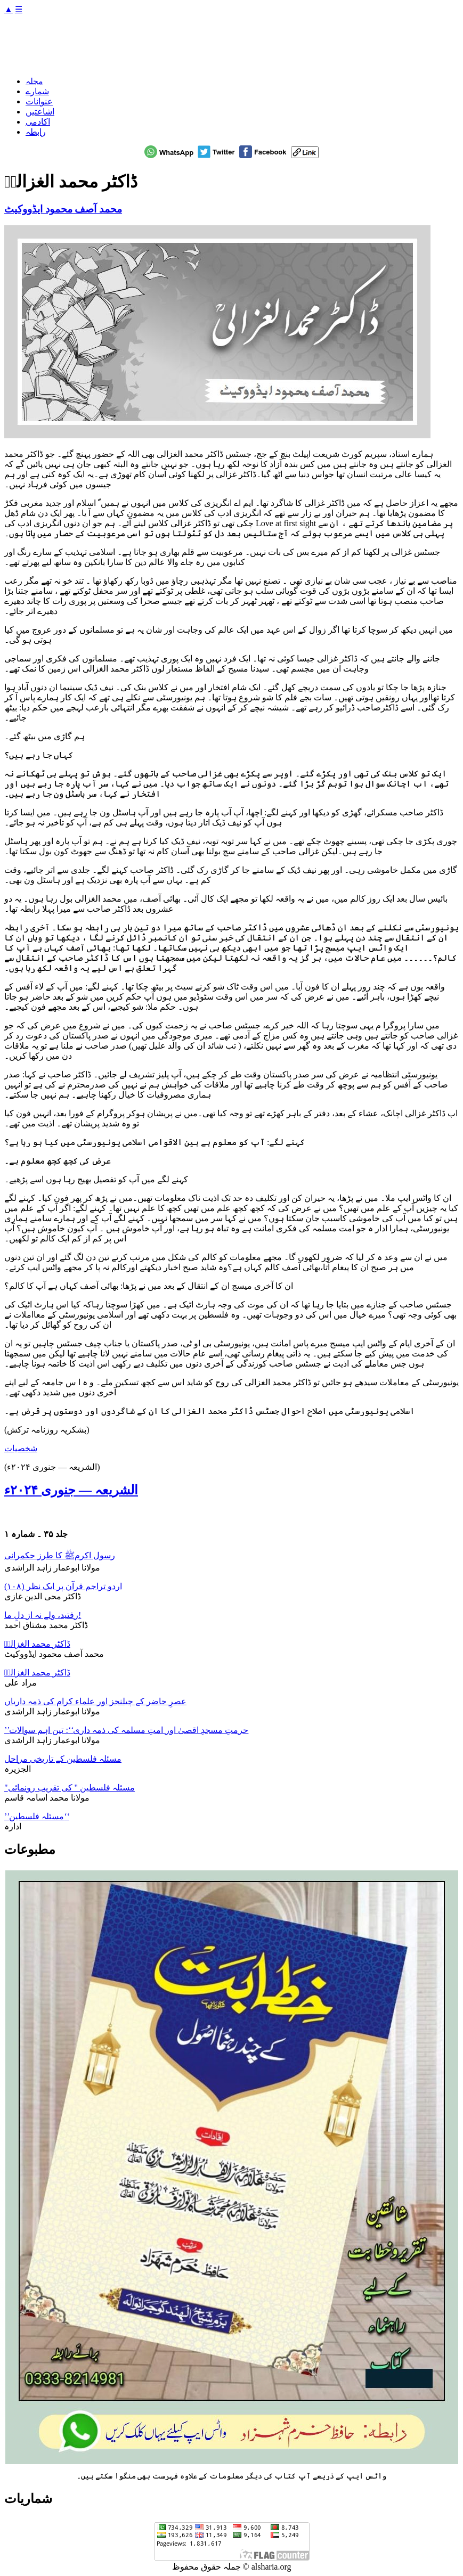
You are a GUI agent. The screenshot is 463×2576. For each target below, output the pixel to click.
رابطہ (36, 131)
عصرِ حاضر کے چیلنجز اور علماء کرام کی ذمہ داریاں (95, 1701)
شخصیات (20, 1448)
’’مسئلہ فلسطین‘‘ (36, 1816)
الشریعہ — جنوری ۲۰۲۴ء (71, 1490)
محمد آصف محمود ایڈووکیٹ (63, 209)
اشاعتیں (40, 111)
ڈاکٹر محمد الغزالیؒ (37, 1643)
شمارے (37, 91)
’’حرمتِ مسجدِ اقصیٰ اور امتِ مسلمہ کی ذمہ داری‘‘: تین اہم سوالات (126, 1730)
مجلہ (34, 81)
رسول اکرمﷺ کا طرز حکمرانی (59, 1555)
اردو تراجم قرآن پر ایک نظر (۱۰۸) (63, 1586)
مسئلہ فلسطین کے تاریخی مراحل (62, 1758)
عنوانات (39, 101)
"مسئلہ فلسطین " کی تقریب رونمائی (69, 1787)
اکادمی (38, 121)
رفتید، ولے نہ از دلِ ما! (42, 1615)
